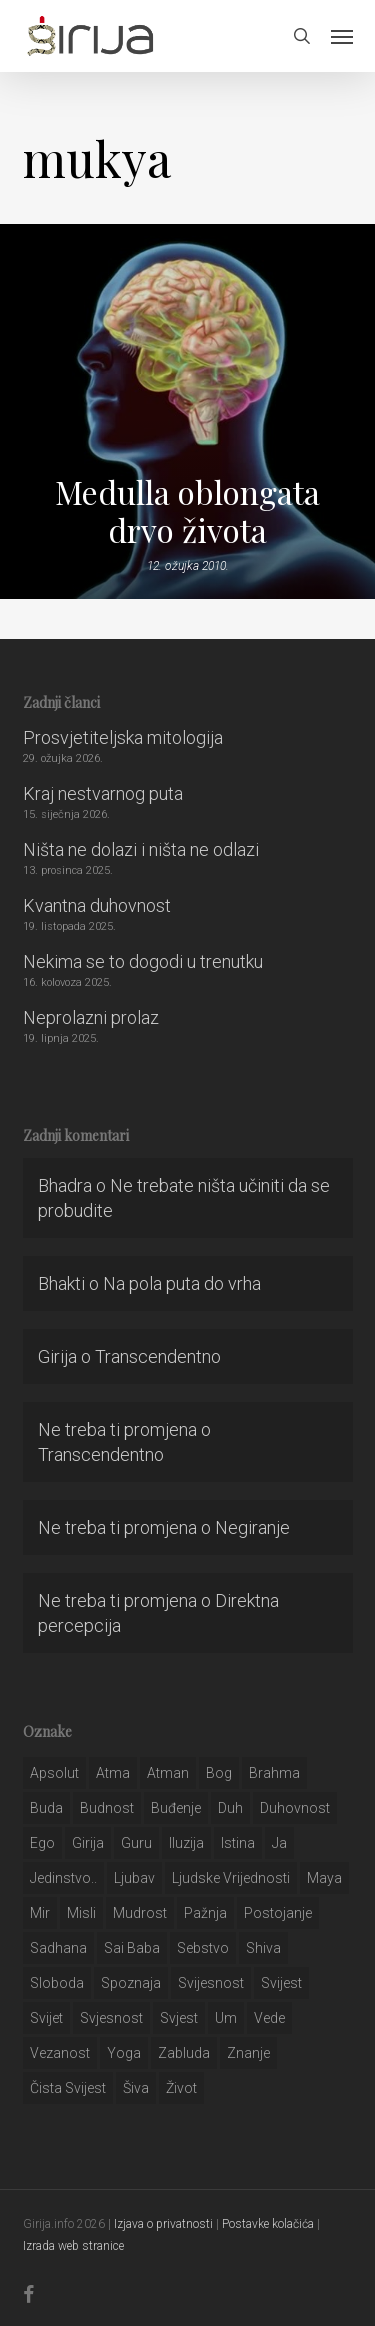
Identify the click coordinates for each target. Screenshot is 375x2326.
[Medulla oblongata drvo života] (187, 411)
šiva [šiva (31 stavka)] (136, 2088)
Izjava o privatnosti (163, 2224)
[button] (342, 36)
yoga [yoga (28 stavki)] (124, 2053)
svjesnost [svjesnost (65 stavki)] (111, 2018)
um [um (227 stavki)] (226, 2018)
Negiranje (252, 1527)
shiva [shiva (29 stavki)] (263, 1948)
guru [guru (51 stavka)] (136, 1843)
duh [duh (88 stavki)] (230, 1808)
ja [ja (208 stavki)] (279, 1843)
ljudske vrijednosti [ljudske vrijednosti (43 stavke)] (231, 1878)
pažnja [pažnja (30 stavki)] (205, 1913)
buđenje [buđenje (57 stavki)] (176, 1808)
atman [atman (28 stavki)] (168, 1773)
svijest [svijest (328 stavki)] (281, 1983)
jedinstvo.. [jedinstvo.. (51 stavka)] (63, 1878)
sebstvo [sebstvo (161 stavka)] (203, 1948)
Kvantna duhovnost (97, 905)
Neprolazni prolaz (91, 1017)
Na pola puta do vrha (182, 1283)
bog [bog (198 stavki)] (219, 1773)
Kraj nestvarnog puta (103, 793)
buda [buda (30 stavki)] (46, 1808)
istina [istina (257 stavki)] (238, 1843)
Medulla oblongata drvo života (187, 511)
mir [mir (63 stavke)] (40, 1913)
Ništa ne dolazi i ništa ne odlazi (141, 849)
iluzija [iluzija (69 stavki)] (186, 1843)
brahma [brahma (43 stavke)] (274, 1773)
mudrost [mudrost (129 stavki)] (140, 1913)
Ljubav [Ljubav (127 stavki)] (134, 1878)
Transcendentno (158, 1356)
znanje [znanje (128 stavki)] (248, 2053)
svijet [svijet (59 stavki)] (46, 2018)
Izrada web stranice (73, 2246)
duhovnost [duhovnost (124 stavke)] (295, 1808)
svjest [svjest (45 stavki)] (179, 2018)
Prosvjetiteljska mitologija (123, 737)
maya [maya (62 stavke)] (324, 1878)
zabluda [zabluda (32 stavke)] (184, 2053)
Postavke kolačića (268, 2224)
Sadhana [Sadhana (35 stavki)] (58, 1948)
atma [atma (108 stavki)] (113, 1773)
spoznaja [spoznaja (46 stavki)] (131, 1983)
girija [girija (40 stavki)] (88, 1843)
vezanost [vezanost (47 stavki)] (60, 2053)
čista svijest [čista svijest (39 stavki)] (68, 2088)
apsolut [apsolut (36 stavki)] (54, 1773)
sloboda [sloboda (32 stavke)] (57, 1983)
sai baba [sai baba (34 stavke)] (132, 1948)
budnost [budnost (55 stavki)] (107, 1808)
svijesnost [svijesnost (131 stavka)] (211, 1983)
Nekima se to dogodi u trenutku (143, 961)
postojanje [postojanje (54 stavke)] (278, 1913)
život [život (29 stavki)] (181, 2088)
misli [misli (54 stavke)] (81, 1913)
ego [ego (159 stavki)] (42, 1843)
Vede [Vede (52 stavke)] (269, 2018)
